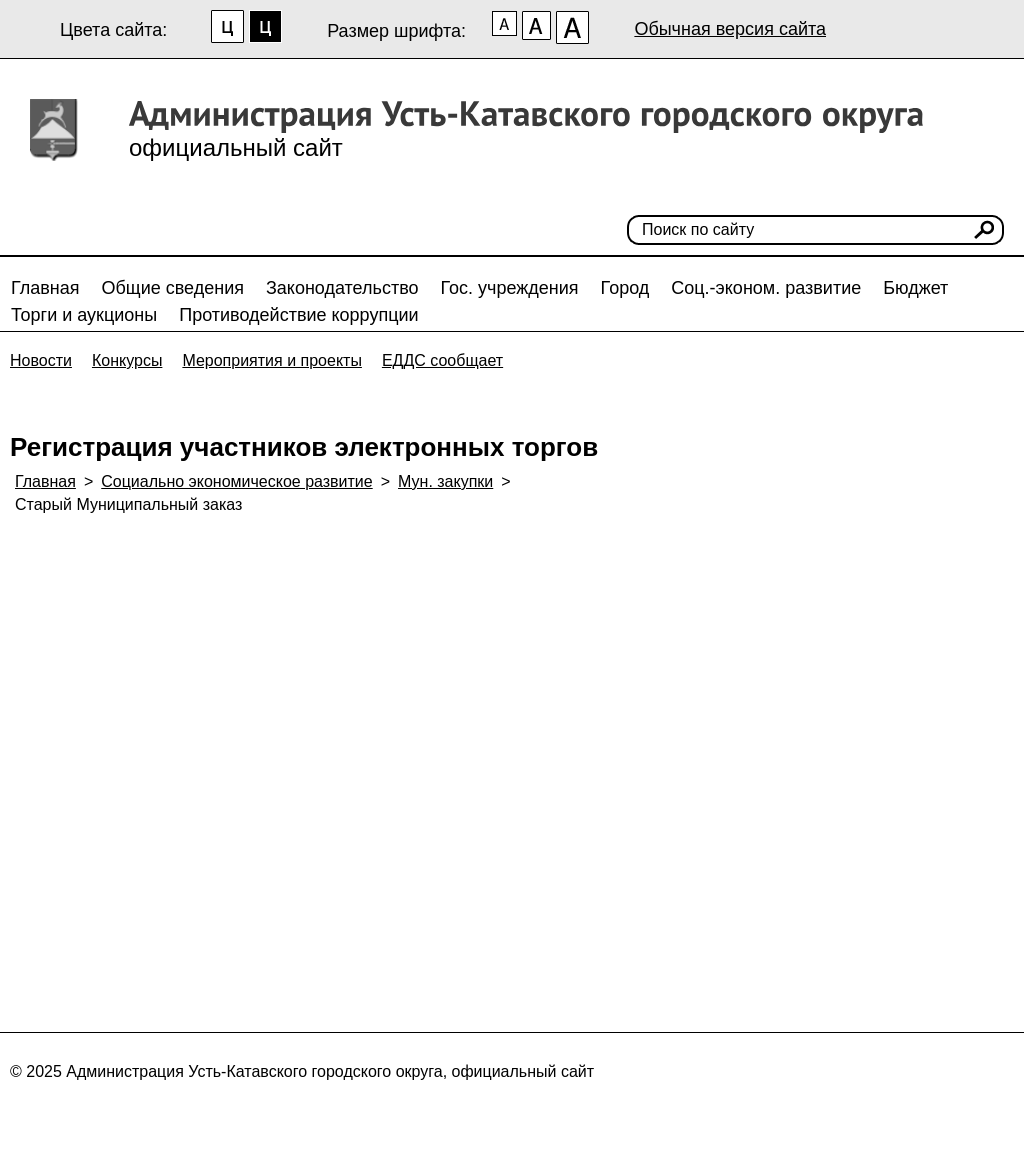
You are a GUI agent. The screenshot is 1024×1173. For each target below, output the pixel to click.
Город (625, 288)
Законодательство (342, 288)
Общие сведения (173, 288)
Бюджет (915, 288)
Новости (41, 360)
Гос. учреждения (510, 288)
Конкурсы (127, 360)
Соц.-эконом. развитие (766, 288)
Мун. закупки (445, 481)
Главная (45, 288)
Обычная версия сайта (730, 29)
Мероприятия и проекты (272, 360)
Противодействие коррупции (298, 315)
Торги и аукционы (84, 315)
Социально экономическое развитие (236, 481)
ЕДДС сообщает (442, 360)
